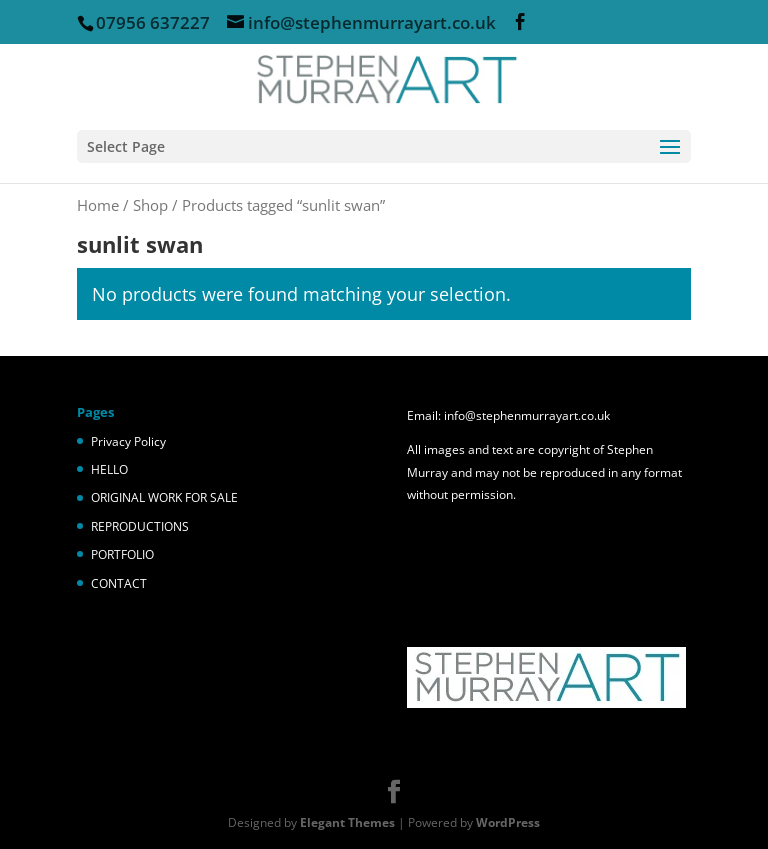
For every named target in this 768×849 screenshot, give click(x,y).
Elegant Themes (347, 822)
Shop (150, 205)
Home (98, 205)
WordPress (508, 822)
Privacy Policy (128, 441)
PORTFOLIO (122, 554)
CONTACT (119, 583)
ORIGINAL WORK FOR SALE (164, 497)
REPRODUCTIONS (140, 526)
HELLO (109, 469)
